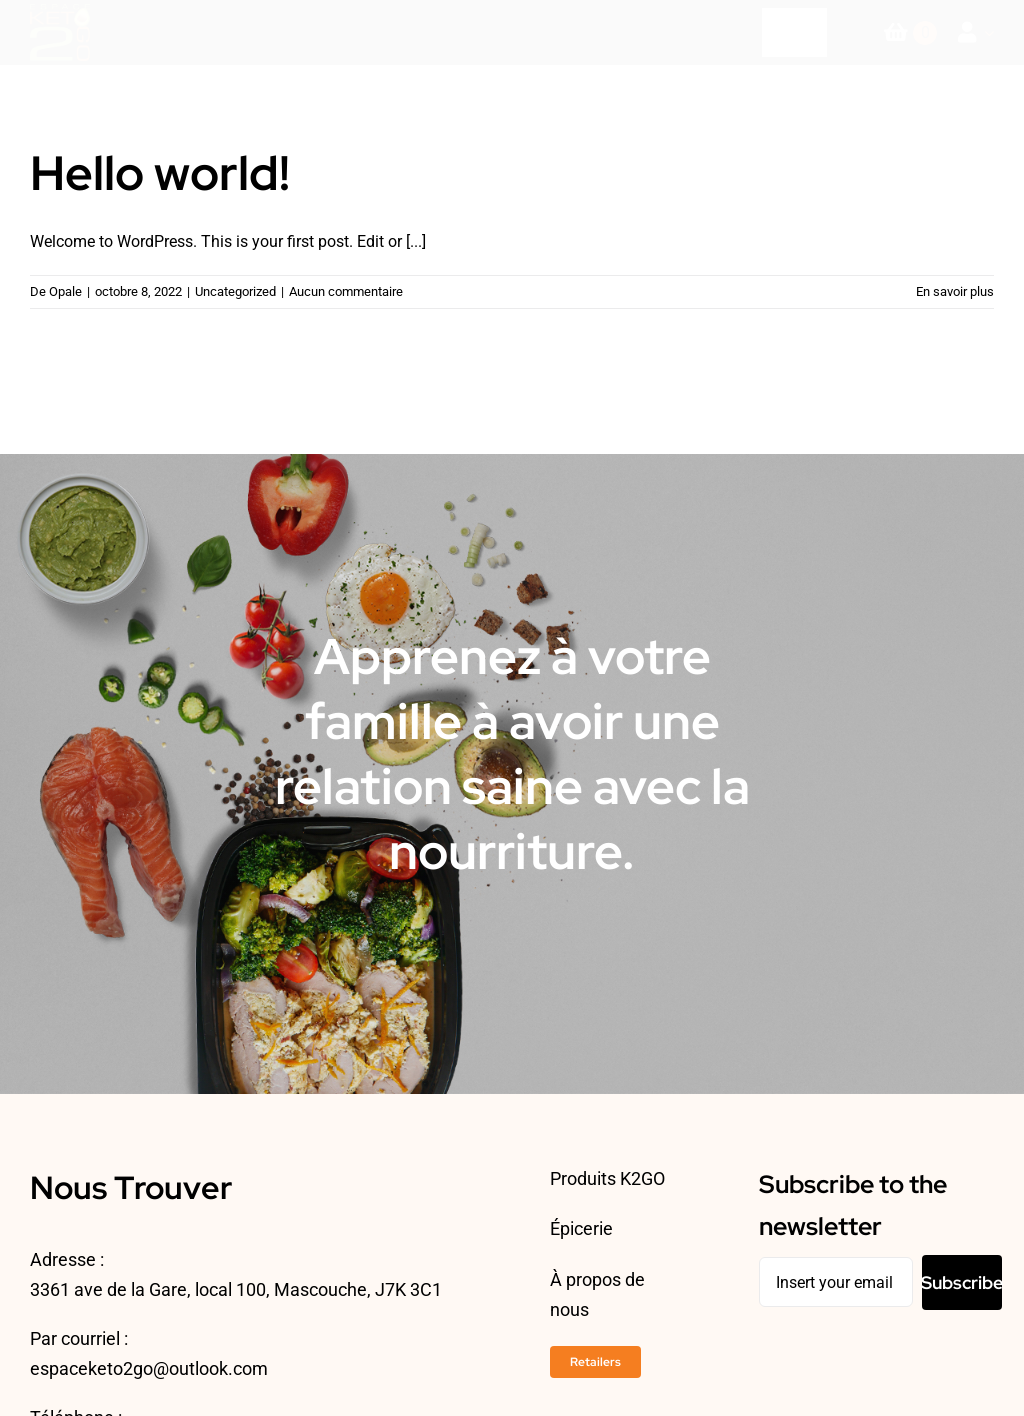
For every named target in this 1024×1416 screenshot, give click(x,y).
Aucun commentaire (346, 291)
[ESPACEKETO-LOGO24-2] (60, 11)
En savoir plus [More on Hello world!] (955, 291)
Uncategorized (235, 291)
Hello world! (160, 173)
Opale (65, 291)
